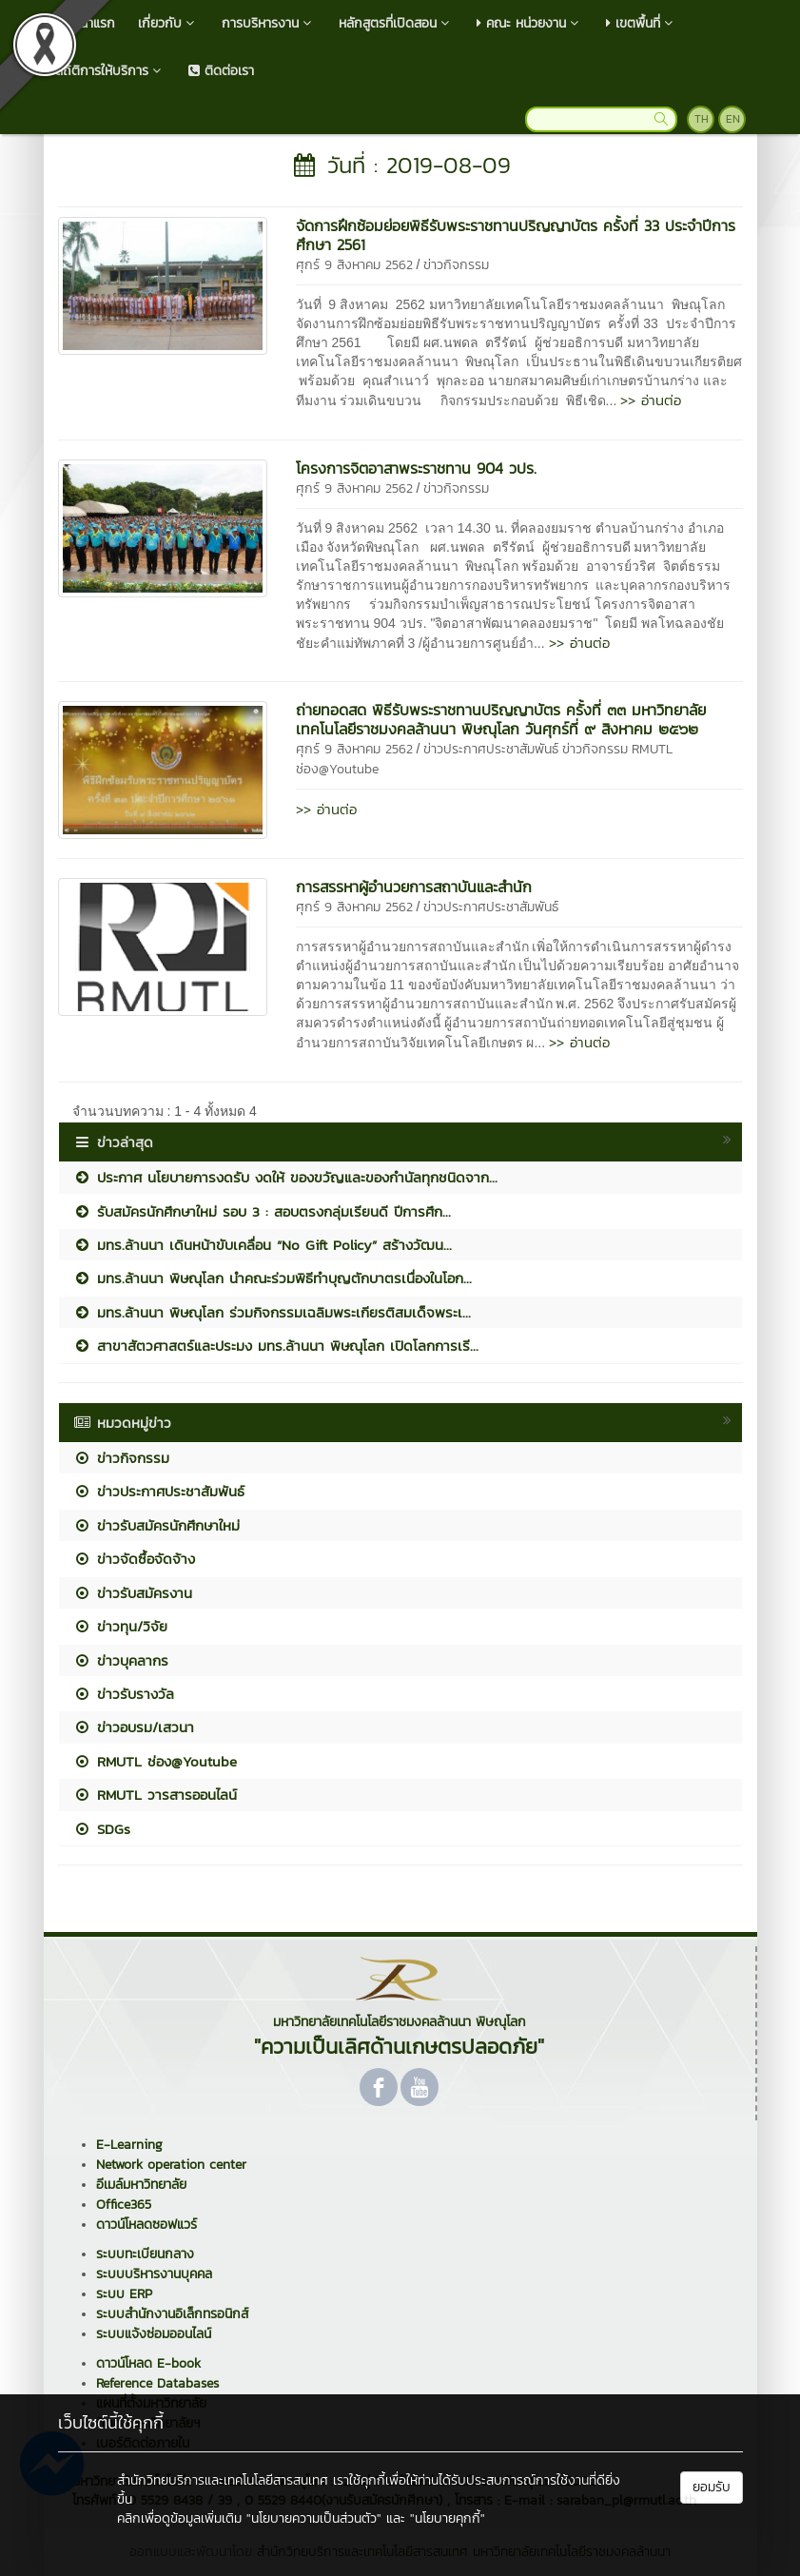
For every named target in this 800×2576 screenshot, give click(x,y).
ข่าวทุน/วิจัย (120, 1626)
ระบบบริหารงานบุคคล (154, 2274)
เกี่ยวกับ (168, 23)
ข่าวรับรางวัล (123, 1694)
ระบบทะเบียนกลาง (145, 2254)
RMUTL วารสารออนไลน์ (155, 1794)
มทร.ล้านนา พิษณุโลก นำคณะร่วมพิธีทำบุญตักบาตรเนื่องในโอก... (272, 1278)
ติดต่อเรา (221, 71)
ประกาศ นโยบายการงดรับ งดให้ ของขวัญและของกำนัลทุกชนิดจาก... (285, 1177)
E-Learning (129, 2145)
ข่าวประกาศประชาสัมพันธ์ (490, 749)
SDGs (101, 1829)
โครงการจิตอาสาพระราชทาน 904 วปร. (416, 468)
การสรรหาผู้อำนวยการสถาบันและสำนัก (414, 886)
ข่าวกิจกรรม (456, 265)
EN (733, 118)
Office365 (123, 2205)
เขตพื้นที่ (641, 23)
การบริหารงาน (269, 23)
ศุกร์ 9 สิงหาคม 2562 (354, 265)
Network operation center (171, 2165)
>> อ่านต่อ (650, 400)
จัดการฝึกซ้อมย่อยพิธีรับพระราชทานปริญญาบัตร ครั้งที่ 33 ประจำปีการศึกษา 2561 (515, 235)
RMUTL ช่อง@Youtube (155, 1761)
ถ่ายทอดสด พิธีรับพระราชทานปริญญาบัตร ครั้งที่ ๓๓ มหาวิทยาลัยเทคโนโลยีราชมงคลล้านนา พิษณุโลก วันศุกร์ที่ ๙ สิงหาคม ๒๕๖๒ (501, 719)
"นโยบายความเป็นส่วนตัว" (313, 2518)
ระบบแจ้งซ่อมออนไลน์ (153, 2334)
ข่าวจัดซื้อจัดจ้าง (134, 1559)
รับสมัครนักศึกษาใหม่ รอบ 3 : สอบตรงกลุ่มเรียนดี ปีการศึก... (262, 1211)
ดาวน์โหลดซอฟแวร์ (146, 2224)
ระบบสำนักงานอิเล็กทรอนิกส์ (172, 2314)
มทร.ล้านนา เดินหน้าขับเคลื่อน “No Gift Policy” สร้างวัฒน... (262, 1245)
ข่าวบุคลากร (120, 1660)
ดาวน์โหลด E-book (148, 2363)
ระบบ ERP (124, 2294)
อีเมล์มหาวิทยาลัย (141, 2185)
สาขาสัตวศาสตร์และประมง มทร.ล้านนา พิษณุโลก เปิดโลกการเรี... (275, 1345)
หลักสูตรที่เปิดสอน (396, 23)
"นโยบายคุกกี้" (447, 2518)
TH (701, 118)
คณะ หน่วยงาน (530, 23)
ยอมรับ (712, 2487)
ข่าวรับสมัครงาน (132, 1593)
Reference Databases (157, 2383)
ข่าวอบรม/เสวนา (133, 1727)
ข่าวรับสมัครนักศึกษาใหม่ (156, 1525)
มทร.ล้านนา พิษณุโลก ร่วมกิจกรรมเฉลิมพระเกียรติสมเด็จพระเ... (272, 1312)
